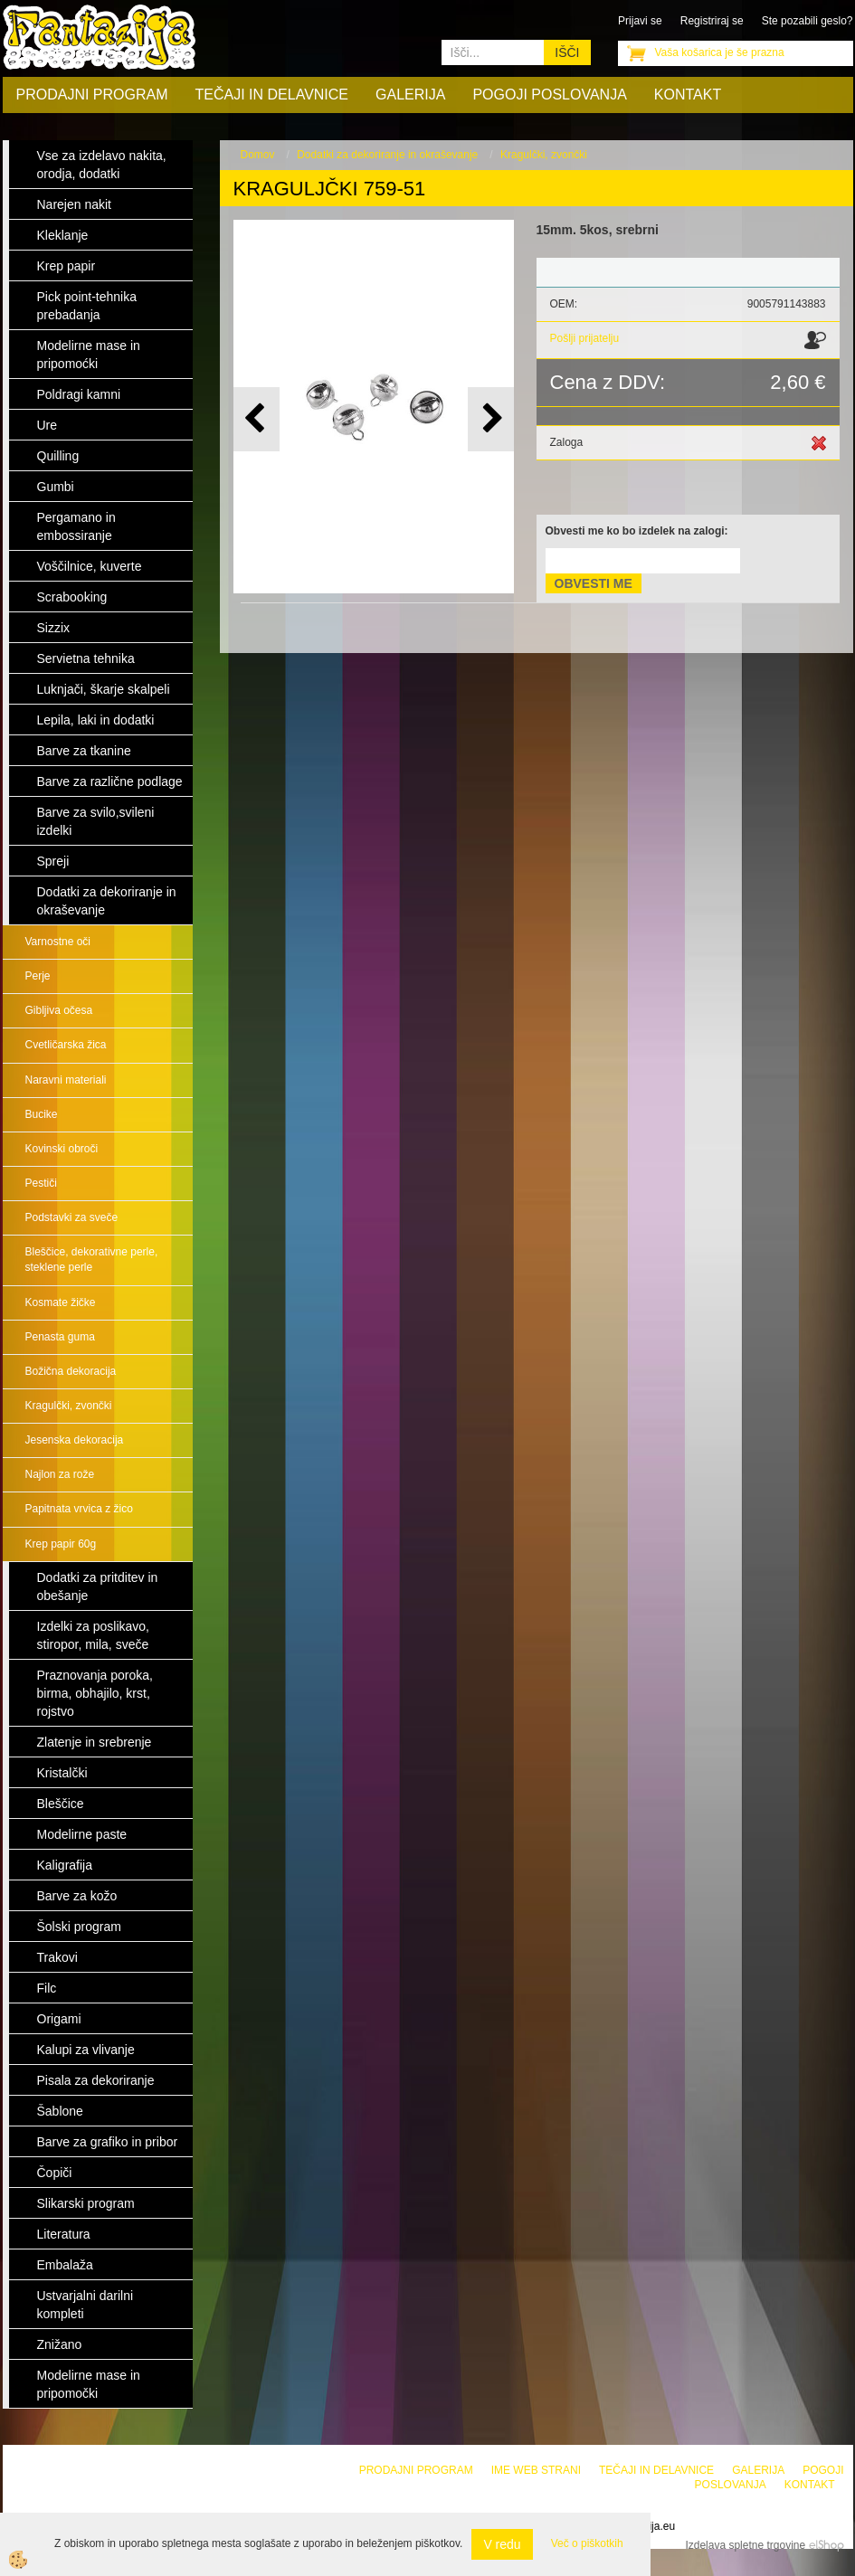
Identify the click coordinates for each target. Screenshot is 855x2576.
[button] (491, 419)
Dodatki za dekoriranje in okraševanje (387, 154)
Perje (38, 976)
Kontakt (687, 94)
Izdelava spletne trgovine (745, 2545)
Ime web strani (536, 2470)
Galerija (410, 94)
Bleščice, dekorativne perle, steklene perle (91, 1259)
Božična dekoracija (71, 1371)
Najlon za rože (60, 1474)
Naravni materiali (66, 1080)
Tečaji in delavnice (272, 94)
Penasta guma (60, 1337)
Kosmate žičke (60, 1302)
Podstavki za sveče (72, 1217)
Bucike (41, 1114)
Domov (258, 154)
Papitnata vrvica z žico (79, 1508)
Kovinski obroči (62, 1148)
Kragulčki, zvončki (68, 1405)
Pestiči (41, 1183)
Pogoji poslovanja (549, 94)
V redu (501, 2544)
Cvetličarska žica (66, 1044)
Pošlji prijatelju (585, 338)
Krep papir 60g (61, 1544)
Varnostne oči (58, 941)
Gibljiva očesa (59, 1010)
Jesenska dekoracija (74, 1440)
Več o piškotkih (587, 2543)
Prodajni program (92, 94)
